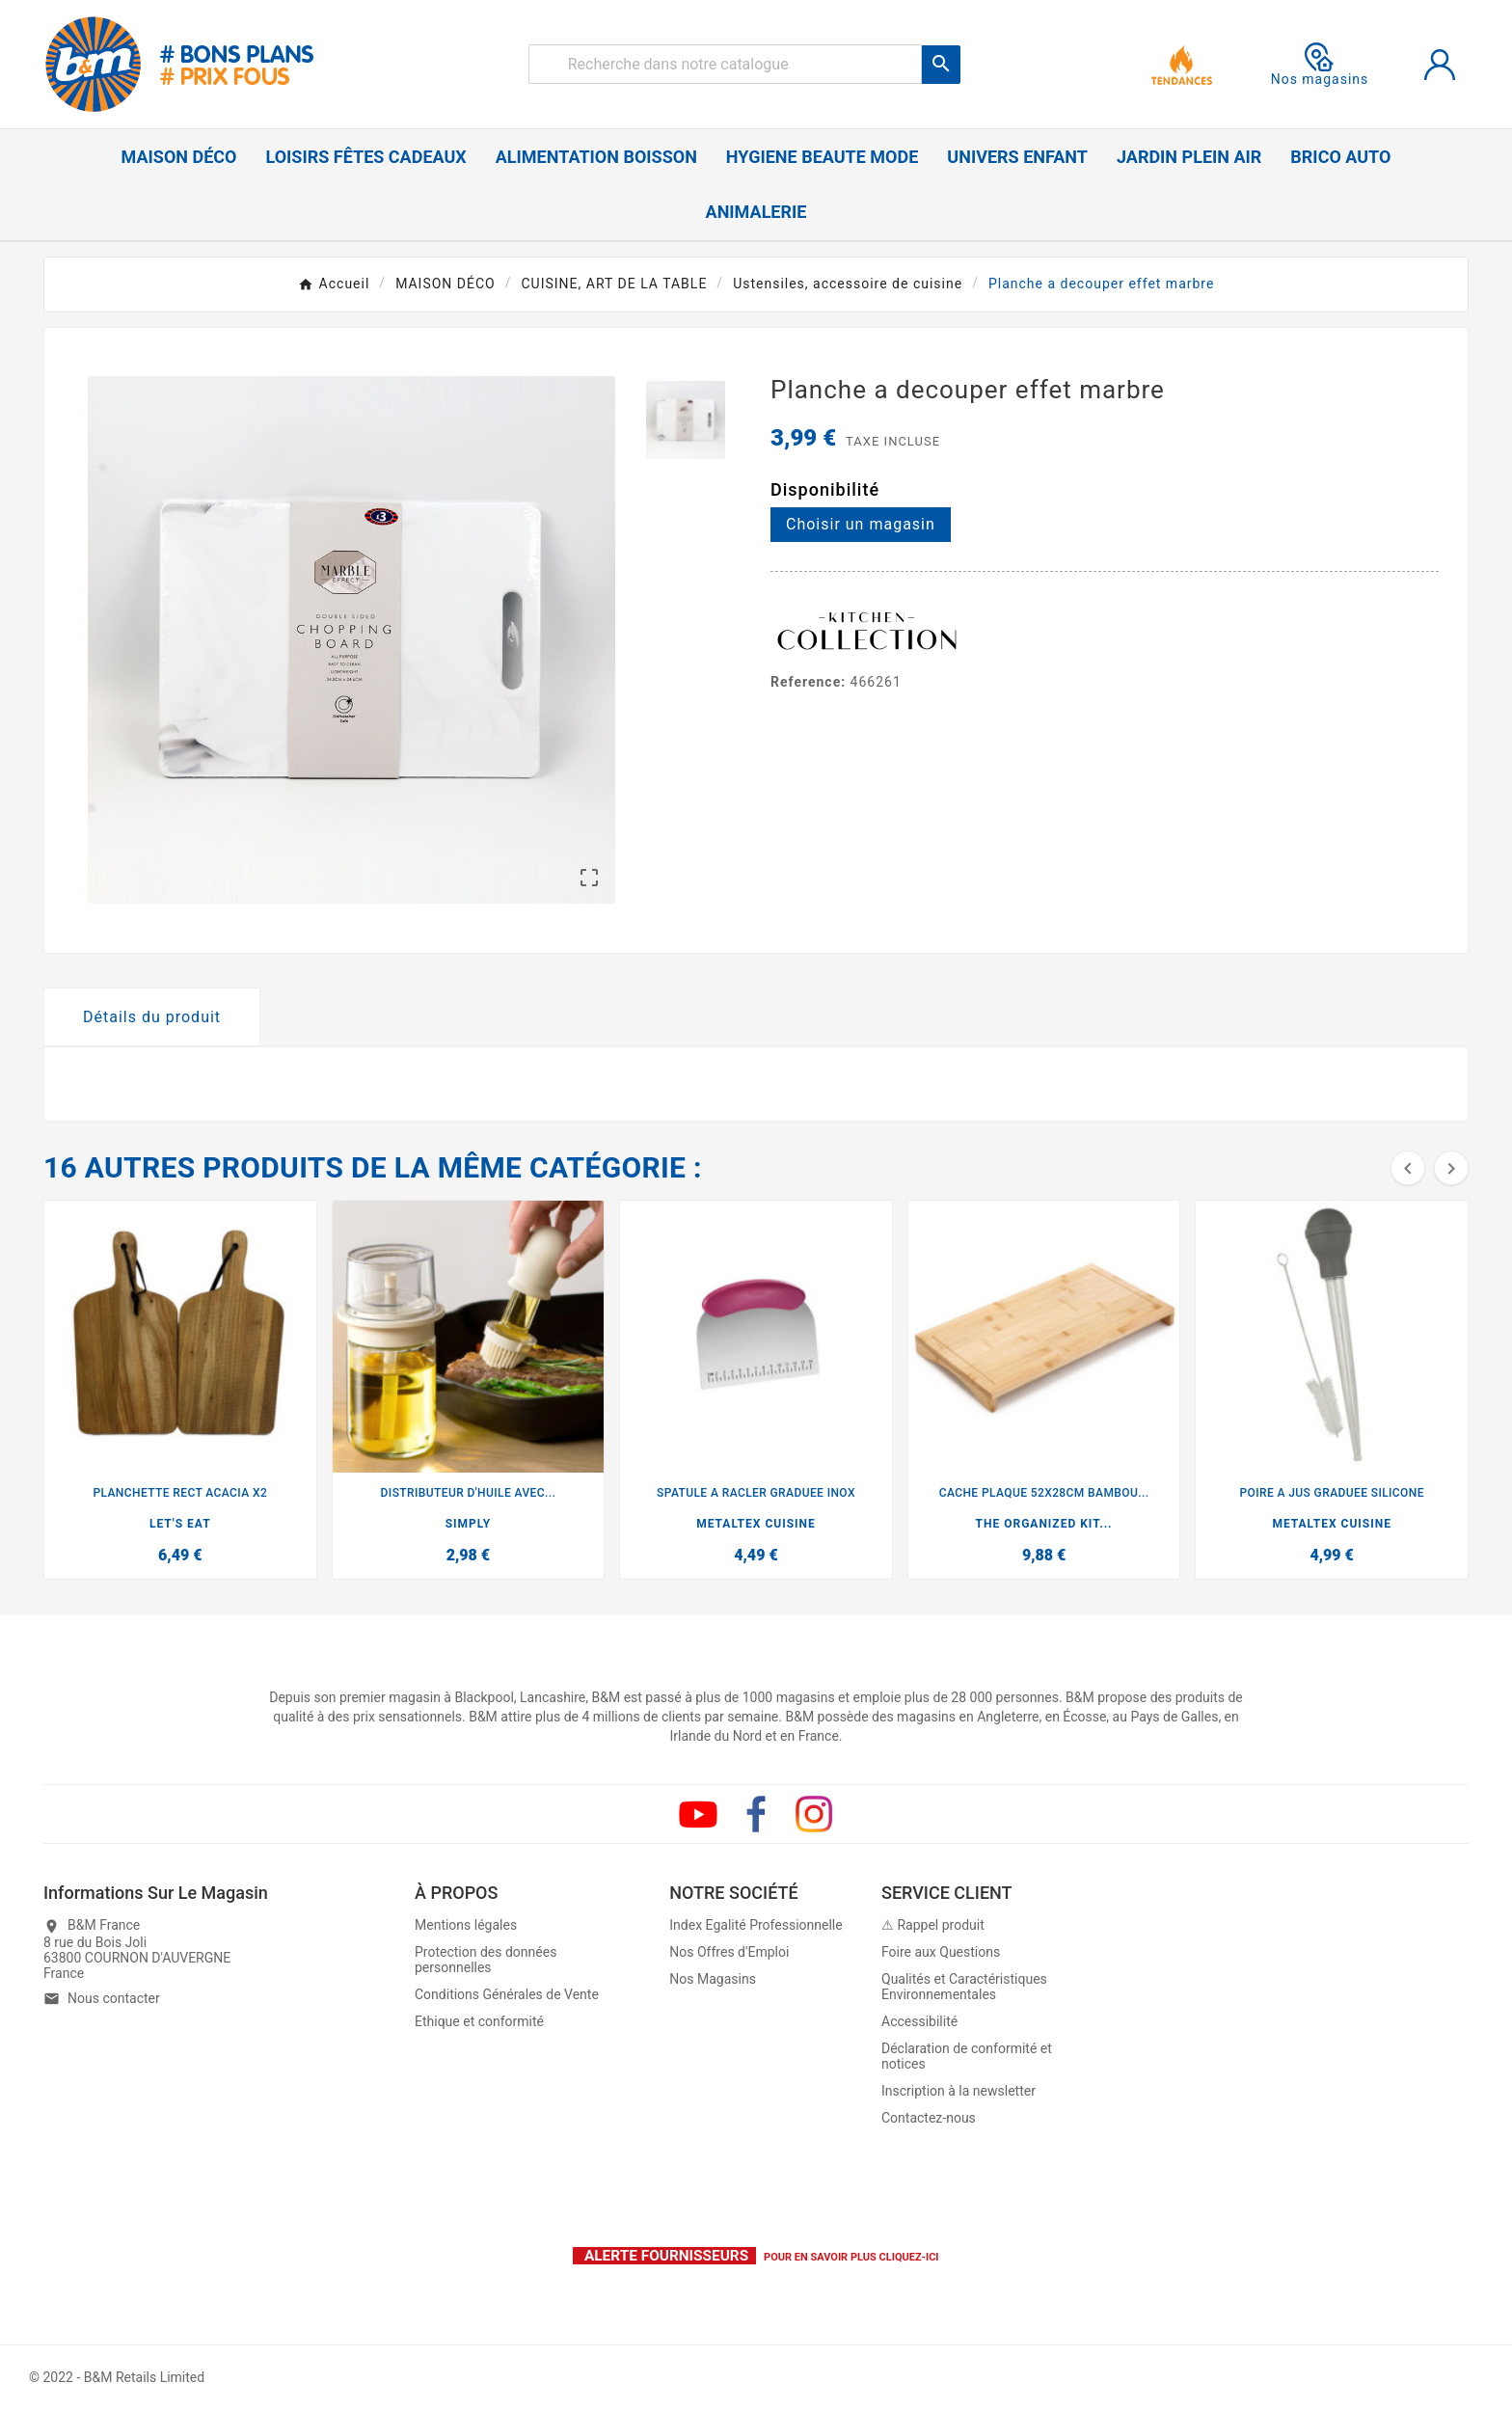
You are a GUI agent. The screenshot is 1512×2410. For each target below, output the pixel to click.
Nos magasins (1320, 64)
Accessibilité (919, 2021)
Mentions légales (466, 1925)
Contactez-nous (928, 2118)
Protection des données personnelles (485, 1959)
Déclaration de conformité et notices (966, 2056)
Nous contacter (114, 1998)
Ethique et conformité (479, 2021)
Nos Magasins (712, 1979)
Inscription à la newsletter (958, 2091)
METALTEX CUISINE (756, 1523)
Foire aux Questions (940, 1952)
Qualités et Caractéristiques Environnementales (964, 1986)
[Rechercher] (725, 64)
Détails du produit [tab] (152, 1017)
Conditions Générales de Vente (507, 1994)
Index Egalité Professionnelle (755, 1925)
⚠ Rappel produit (933, 1925)
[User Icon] (1439, 64)
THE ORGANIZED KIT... (1044, 1523)
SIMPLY (469, 1523)
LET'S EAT (180, 1523)
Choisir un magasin (860, 524)
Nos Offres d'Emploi (729, 1952)
